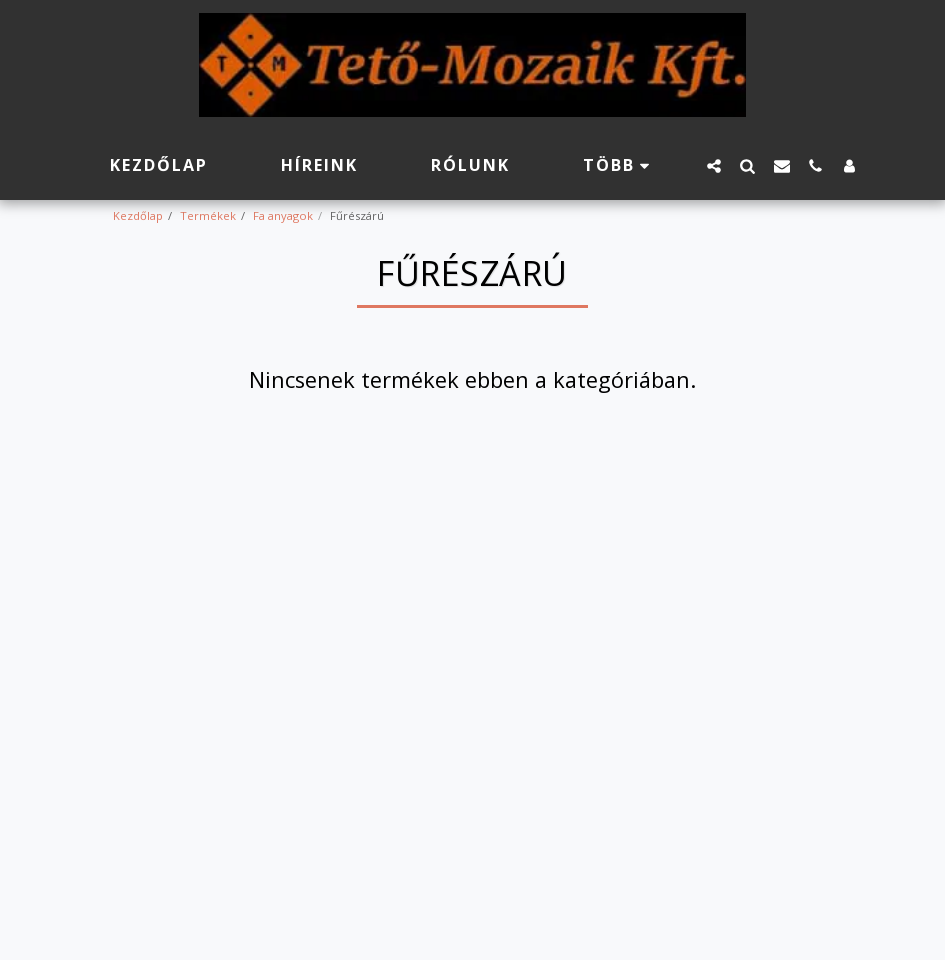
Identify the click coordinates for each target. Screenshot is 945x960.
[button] (714, 165)
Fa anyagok (283, 215)
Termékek (208, 215)
